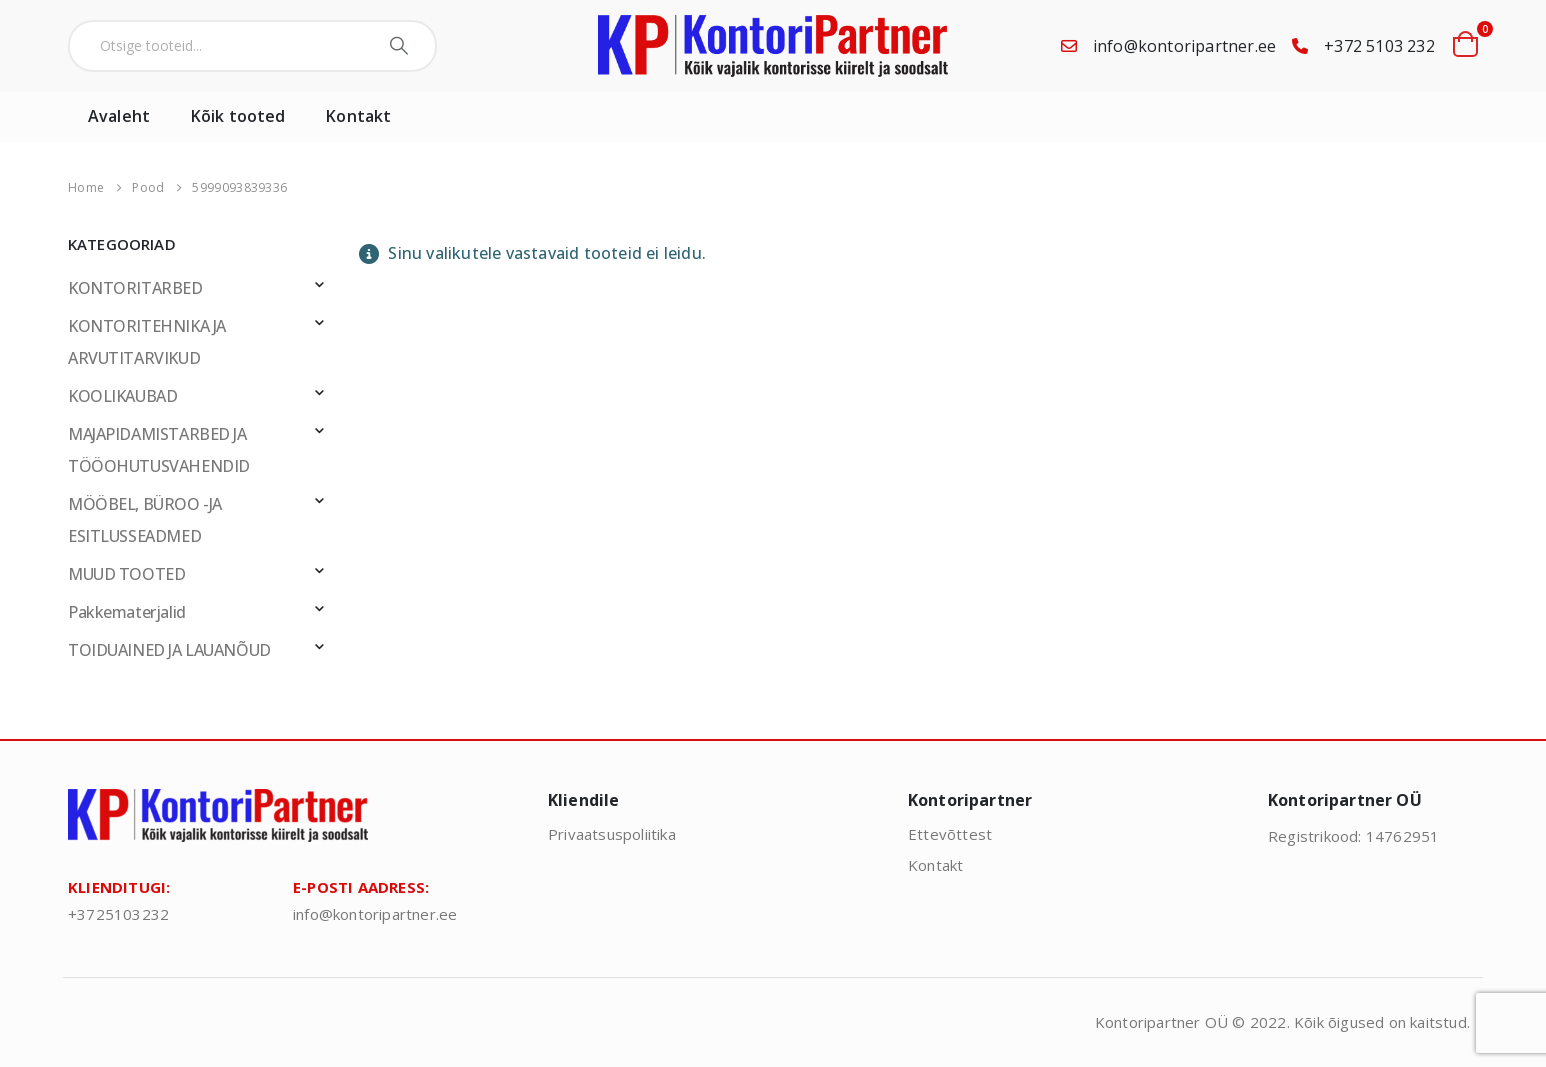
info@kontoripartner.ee (1184, 46)
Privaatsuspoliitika (612, 834)
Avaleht (119, 116)
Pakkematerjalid (127, 612)
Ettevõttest (950, 834)
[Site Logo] (773, 46)
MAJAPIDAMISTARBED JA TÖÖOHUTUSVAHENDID (159, 450)
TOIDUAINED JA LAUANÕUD (169, 650)
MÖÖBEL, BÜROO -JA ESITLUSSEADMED (145, 520)
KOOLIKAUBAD (122, 396)
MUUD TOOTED (126, 574)
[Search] (401, 46)
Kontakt (358, 116)
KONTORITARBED (135, 288)
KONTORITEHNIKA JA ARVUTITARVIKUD (147, 342)
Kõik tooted (238, 116)
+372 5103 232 (1379, 46)
